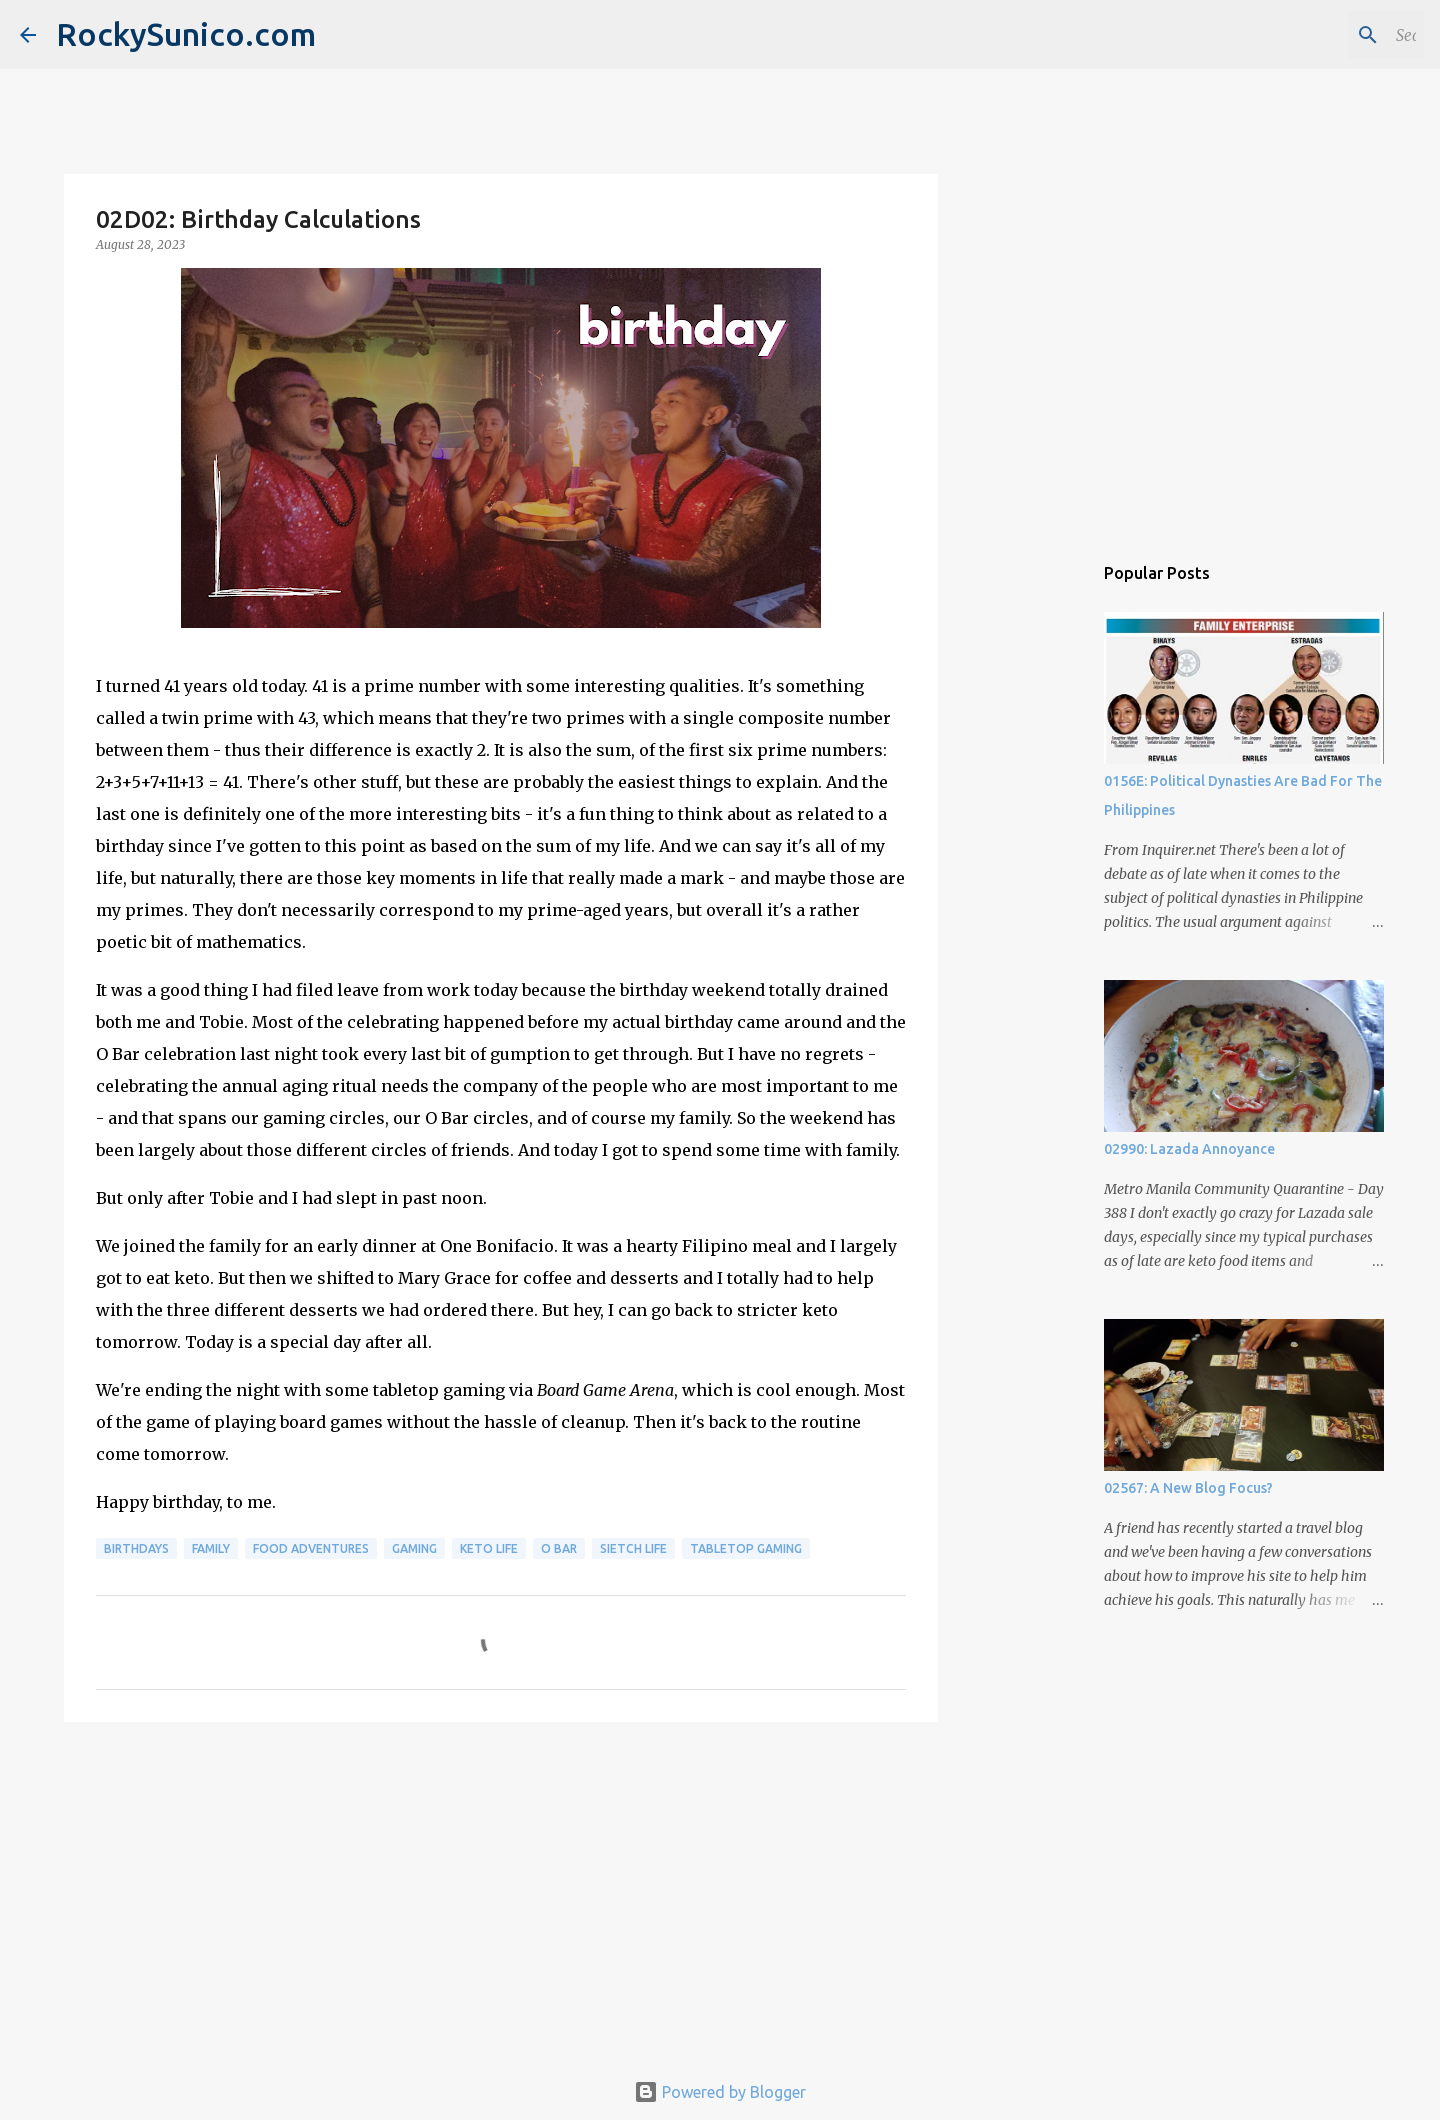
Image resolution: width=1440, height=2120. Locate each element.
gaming (414, 1548)
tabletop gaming (746, 1548)
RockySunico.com (186, 34)
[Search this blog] (1319, 35)
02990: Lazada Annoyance (1189, 1149)
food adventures (311, 1548)
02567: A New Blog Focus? (1188, 1488)
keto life (489, 1548)
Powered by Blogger (720, 2092)
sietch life (633, 1548)
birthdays (136, 1548)
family (211, 1548)
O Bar (559, 1548)
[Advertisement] (501, 1892)
